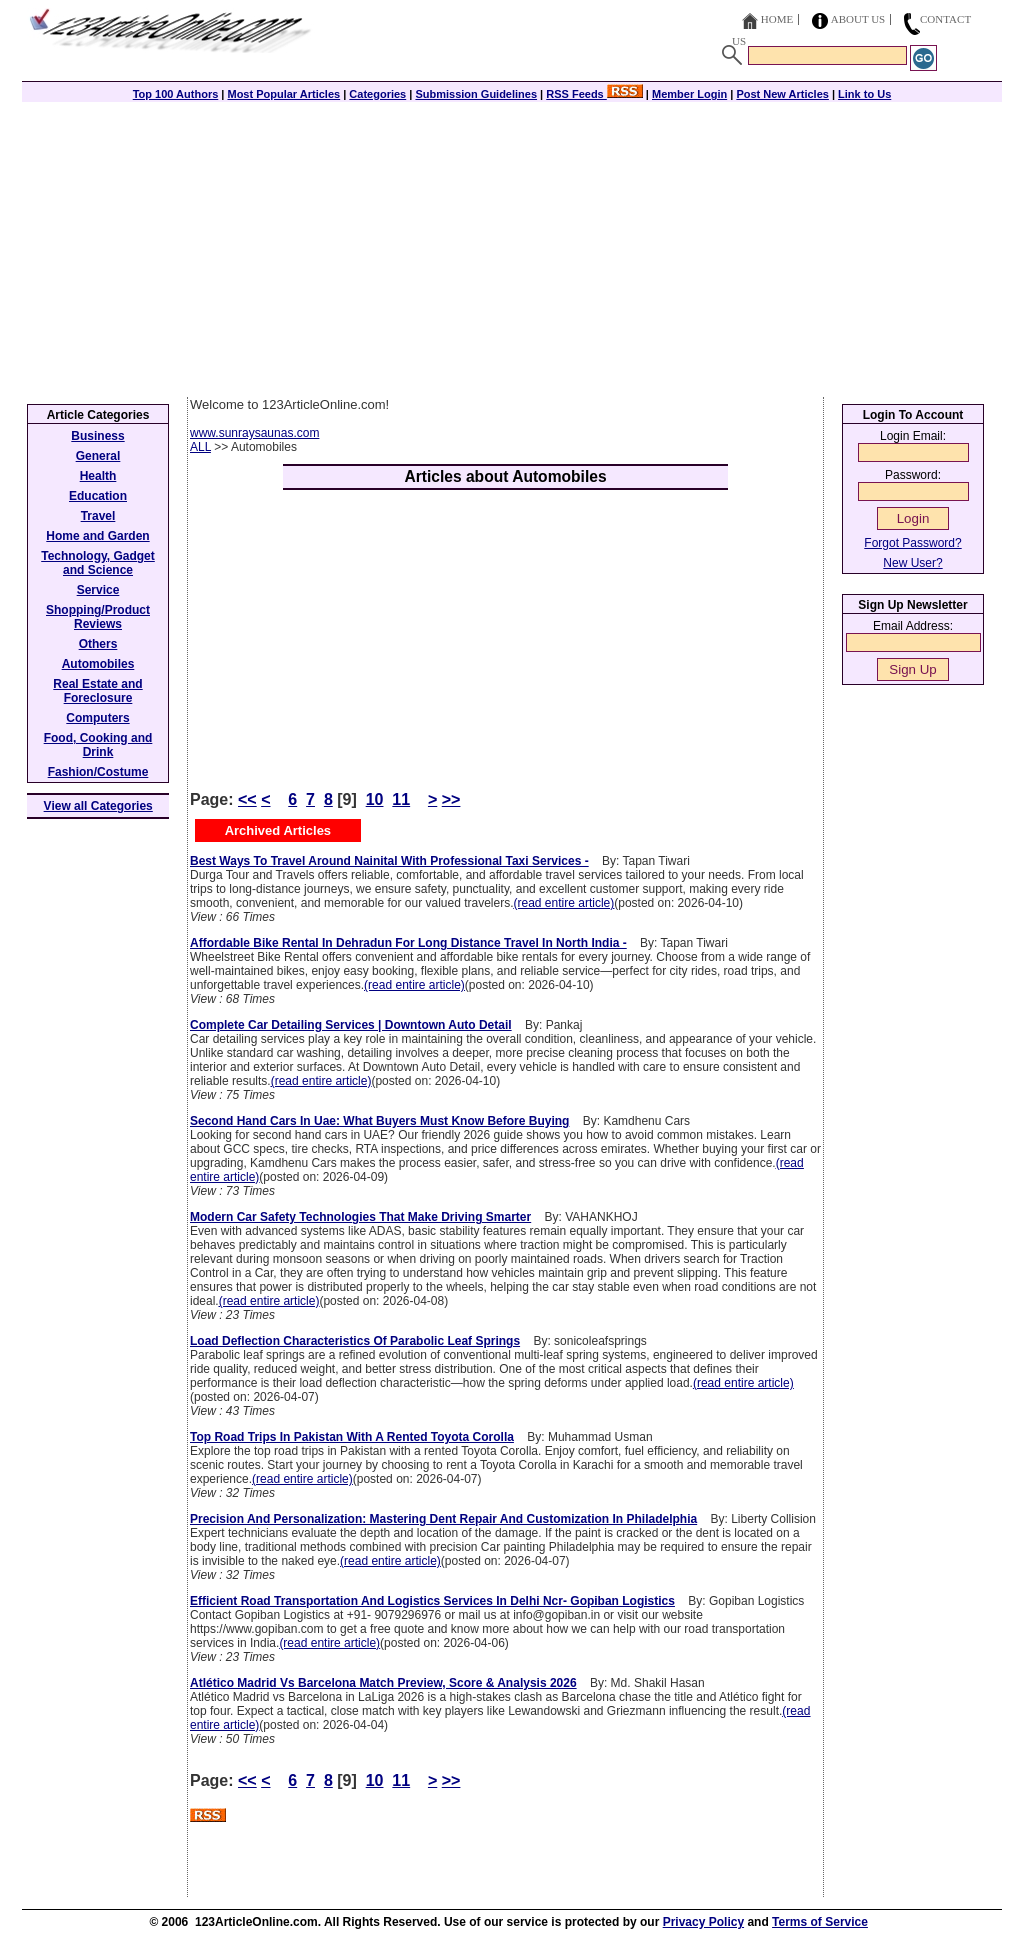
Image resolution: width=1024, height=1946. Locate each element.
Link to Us (864, 94)
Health (98, 476)
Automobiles (98, 664)
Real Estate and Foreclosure (97, 691)
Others (98, 644)
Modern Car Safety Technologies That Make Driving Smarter (360, 1217)
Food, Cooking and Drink (98, 745)
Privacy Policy (703, 1922)
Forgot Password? (912, 543)
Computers (97, 718)
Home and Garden (97, 536)
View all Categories (98, 806)
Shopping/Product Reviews (98, 617)
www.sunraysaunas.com (254, 433)
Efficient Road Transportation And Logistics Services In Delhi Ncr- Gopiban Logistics (432, 1601)
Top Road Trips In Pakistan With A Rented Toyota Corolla (352, 1437)
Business (97, 436)
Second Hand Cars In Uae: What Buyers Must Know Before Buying (379, 1121)
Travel (98, 516)
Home (777, 19)
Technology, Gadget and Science (98, 563)
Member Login (689, 94)
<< (247, 799)
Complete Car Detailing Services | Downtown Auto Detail (351, 1025)
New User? (912, 563)
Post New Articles (782, 94)
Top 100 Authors (176, 94)
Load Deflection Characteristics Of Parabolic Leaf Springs (355, 1341)
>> (451, 799)
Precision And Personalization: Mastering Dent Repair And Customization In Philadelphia (443, 1519)
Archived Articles (278, 830)
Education (98, 496)
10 (375, 799)
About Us (858, 19)
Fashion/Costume (98, 772)
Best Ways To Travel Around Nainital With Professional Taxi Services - (389, 861)
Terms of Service (820, 1922)
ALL (200, 447)
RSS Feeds (594, 94)
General (98, 456)
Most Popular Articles (283, 94)
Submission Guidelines (476, 94)
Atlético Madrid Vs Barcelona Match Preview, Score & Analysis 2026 (383, 1683)
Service (98, 590)
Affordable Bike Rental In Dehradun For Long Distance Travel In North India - (408, 943)
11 (401, 799)
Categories (377, 94)
